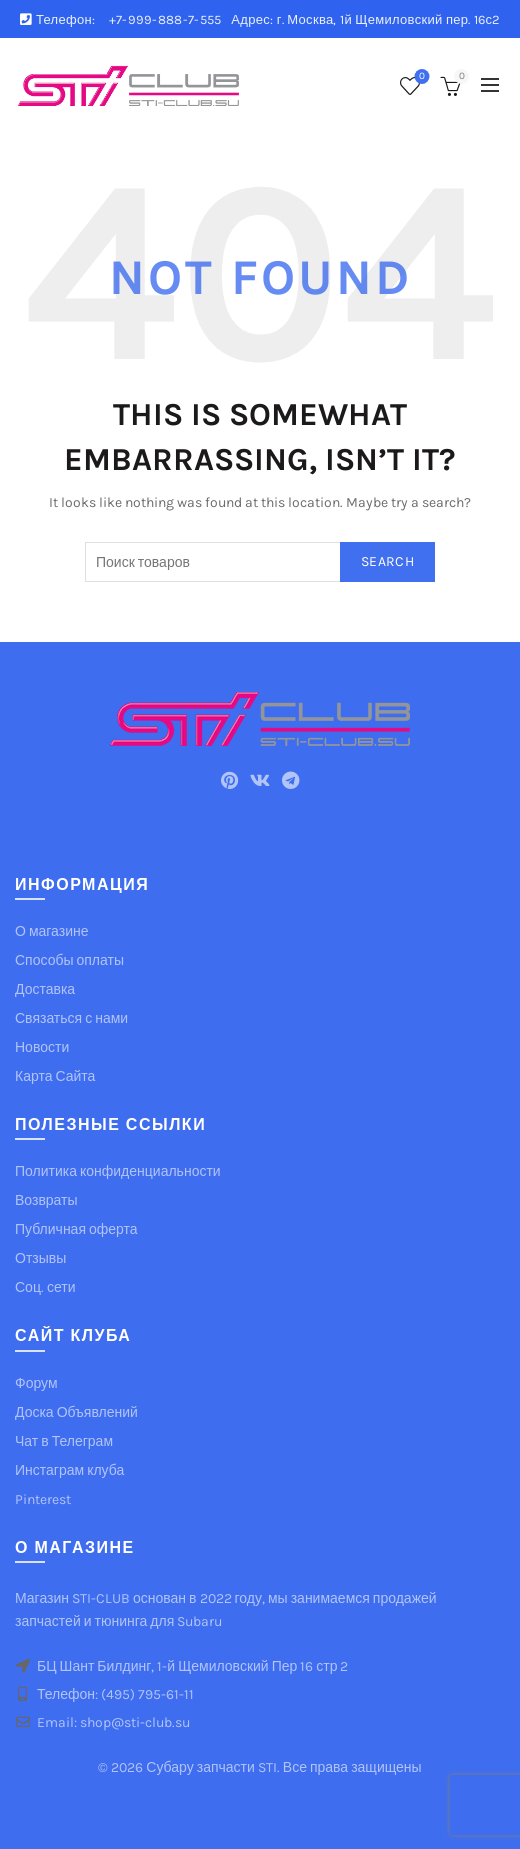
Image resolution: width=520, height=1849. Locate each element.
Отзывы (40, 1258)
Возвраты (46, 1200)
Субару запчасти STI (211, 1767)
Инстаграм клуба (69, 1470)
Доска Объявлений (76, 1412)
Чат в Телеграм (64, 1441)
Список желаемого (420, 77)
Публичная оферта (76, 1229)
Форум (36, 1383)
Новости (42, 1047)
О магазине (52, 931)
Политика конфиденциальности (118, 1171)
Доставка (45, 989)
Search (387, 561)
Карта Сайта (55, 1076)
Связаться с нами (71, 1018)
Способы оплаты (69, 960)
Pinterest (43, 1499)
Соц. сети (45, 1287)
